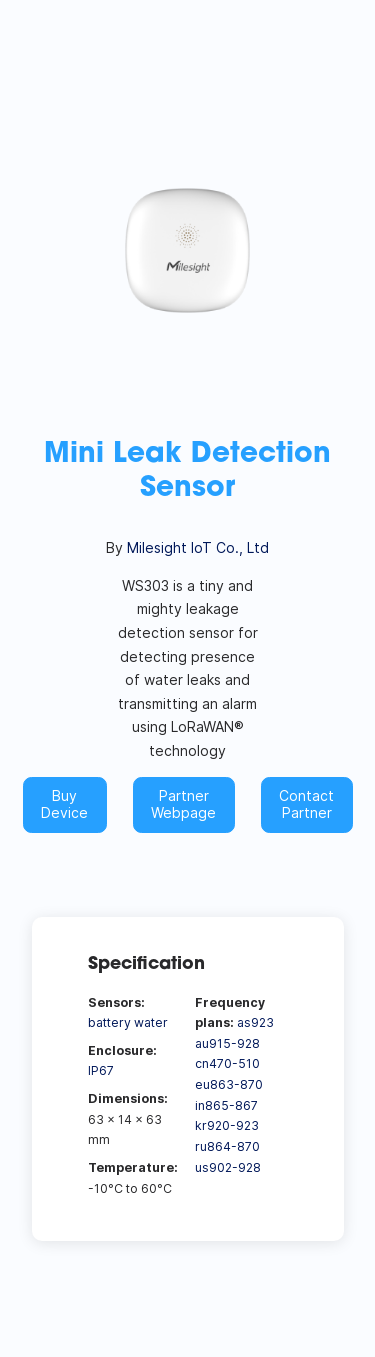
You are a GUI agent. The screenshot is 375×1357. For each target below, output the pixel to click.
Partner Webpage (183, 804)
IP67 (101, 1070)
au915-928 (227, 1043)
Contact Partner (306, 804)
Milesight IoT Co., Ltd (198, 547)
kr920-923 (227, 1125)
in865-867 (226, 1105)
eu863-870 (229, 1084)
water (151, 1022)
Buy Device (64, 804)
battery (109, 1022)
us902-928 (228, 1167)
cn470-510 (227, 1063)
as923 (255, 1022)
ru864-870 (227, 1146)
